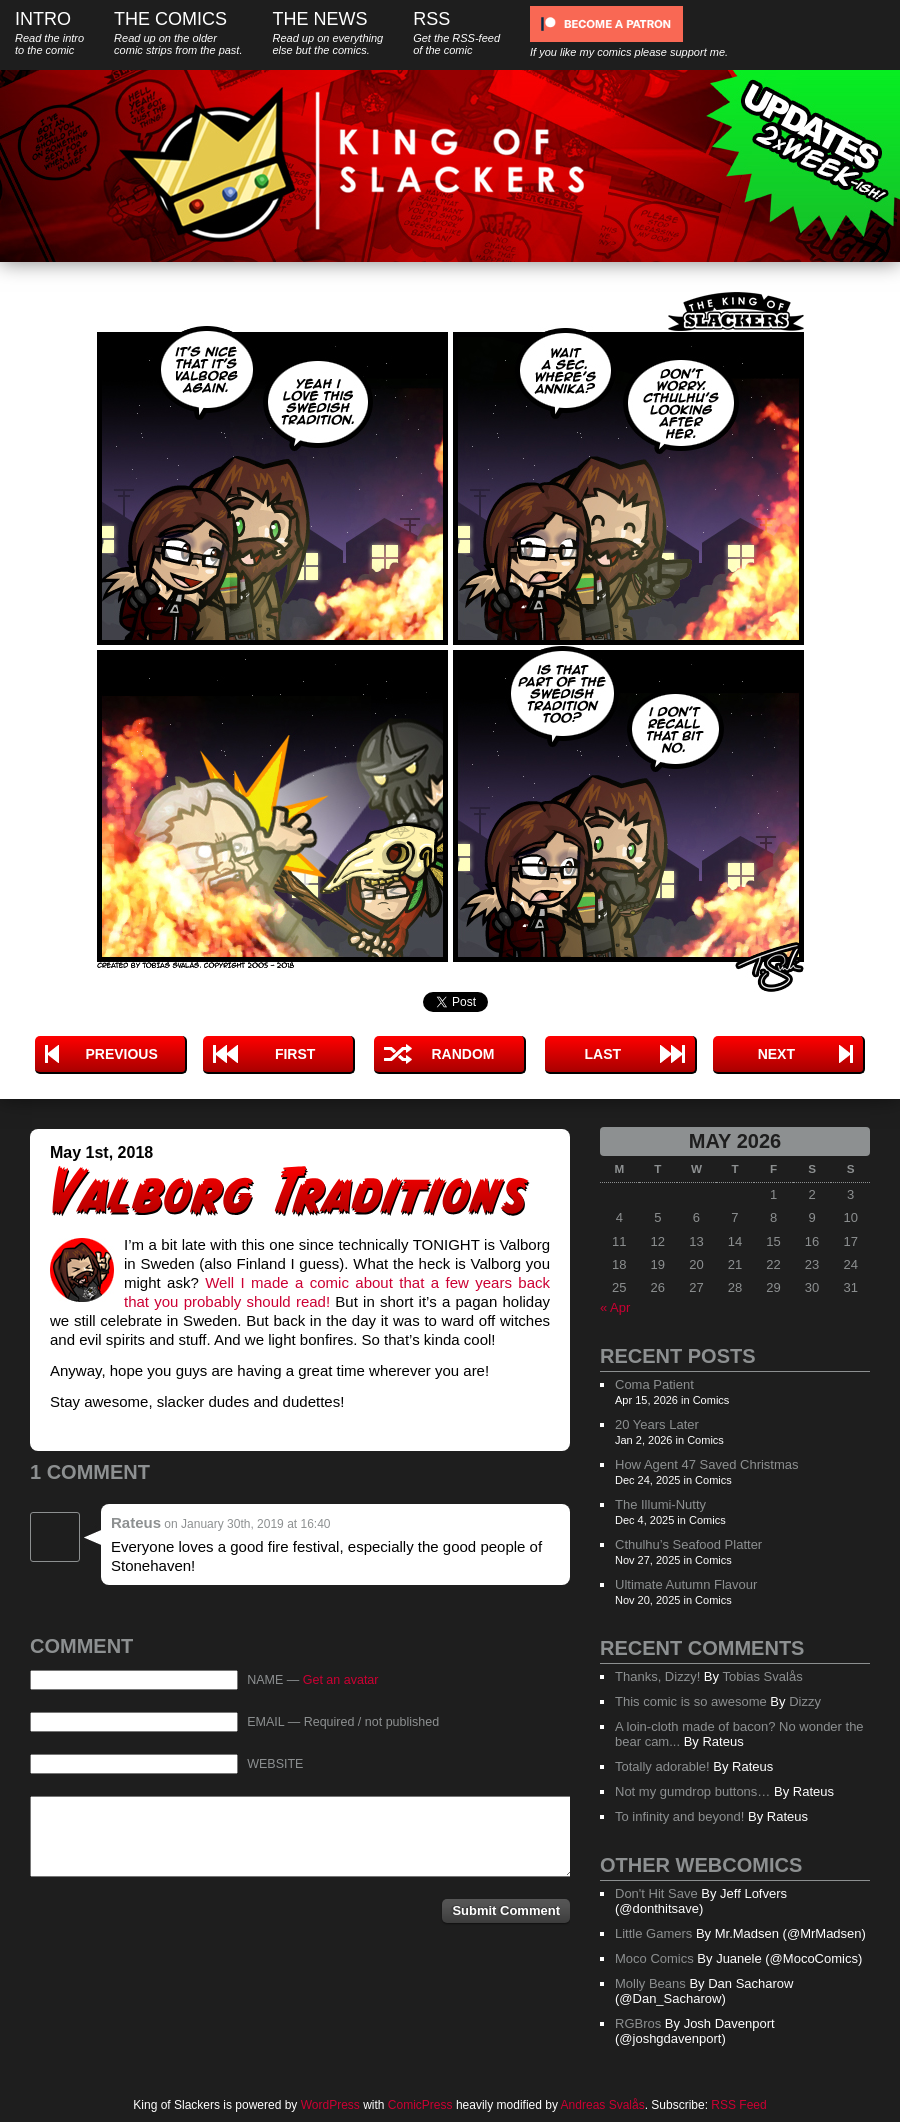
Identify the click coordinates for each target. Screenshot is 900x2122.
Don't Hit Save (656, 1893)
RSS (456, 32)
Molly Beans (650, 1983)
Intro (49, 32)
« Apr (615, 1307)
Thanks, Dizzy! (657, 1676)
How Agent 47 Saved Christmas (707, 1464)
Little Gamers (653, 1933)
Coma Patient (654, 1384)
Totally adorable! (662, 1766)
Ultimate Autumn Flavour (686, 1584)
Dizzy (805, 1701)
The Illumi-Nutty (660, 1504)
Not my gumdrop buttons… (692, 1791)
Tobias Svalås (762, 1676)
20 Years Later (657, 1424)
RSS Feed (738, 2105)
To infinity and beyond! (679, 1816)
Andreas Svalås (603, 2105)
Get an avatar (341, 1680)
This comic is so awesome (691, 1701)
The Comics (178, 32)
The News (327, 32)
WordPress (330, 2105)
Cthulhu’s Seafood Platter (688, 1544)
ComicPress (420, 2105)
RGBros (638, 2023)
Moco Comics (654, 1958)
